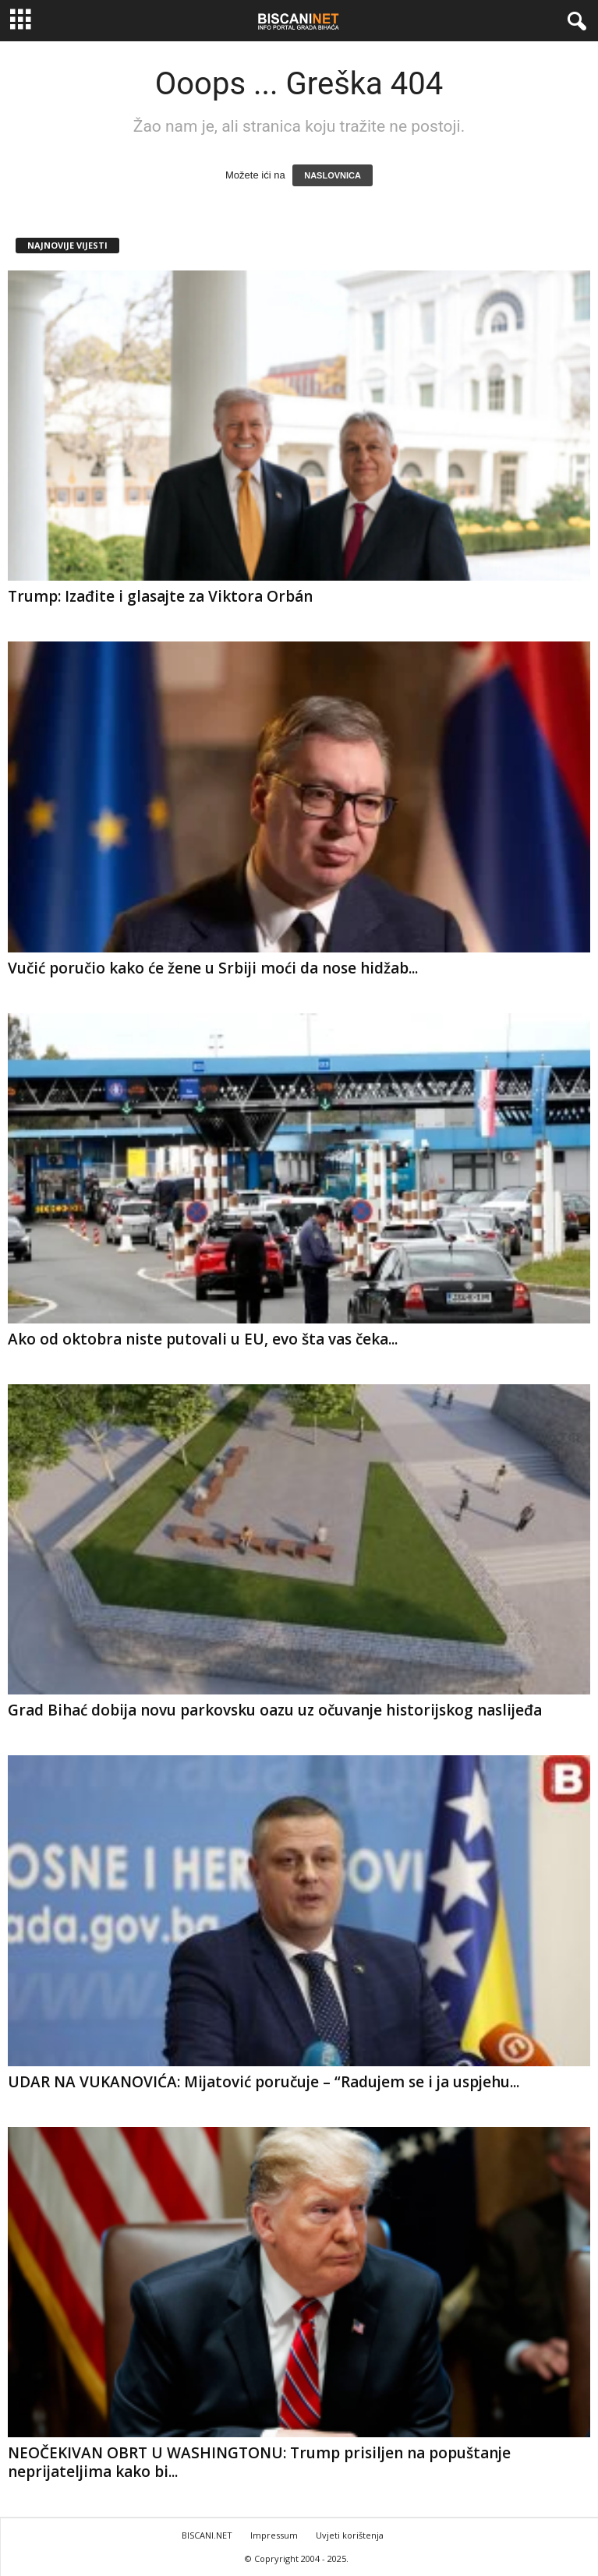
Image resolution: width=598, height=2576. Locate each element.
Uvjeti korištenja (350, 2535)
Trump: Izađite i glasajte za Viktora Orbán (160, 596)
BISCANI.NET (207, 2535)
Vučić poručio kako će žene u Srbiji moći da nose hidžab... (213, 968)
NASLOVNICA (332, 175)
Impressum (274, 2535)
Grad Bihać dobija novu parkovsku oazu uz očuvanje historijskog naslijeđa (275, 1710)
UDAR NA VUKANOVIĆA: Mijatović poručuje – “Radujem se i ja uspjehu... (263, 2082)
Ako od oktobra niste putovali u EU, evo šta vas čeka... (203, 1339)
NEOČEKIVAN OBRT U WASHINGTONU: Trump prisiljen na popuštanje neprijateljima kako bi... (259, 2462)
